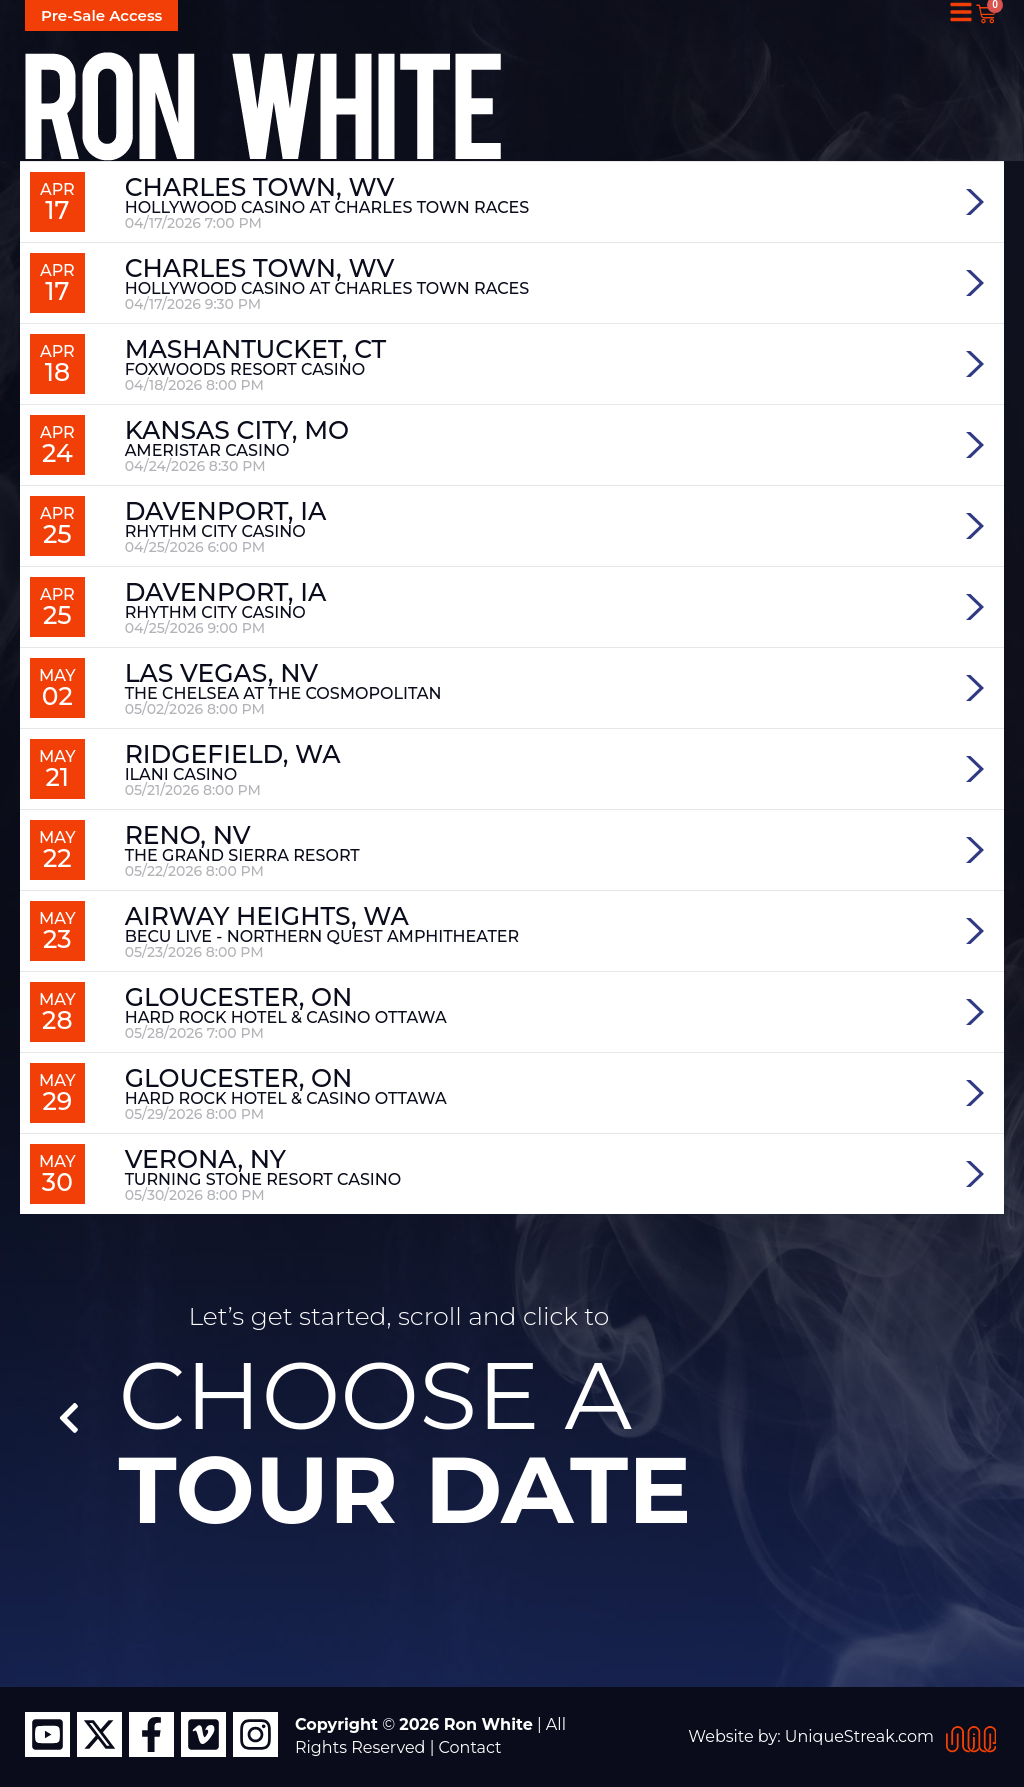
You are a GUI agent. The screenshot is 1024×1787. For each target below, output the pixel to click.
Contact (470, 1747)
